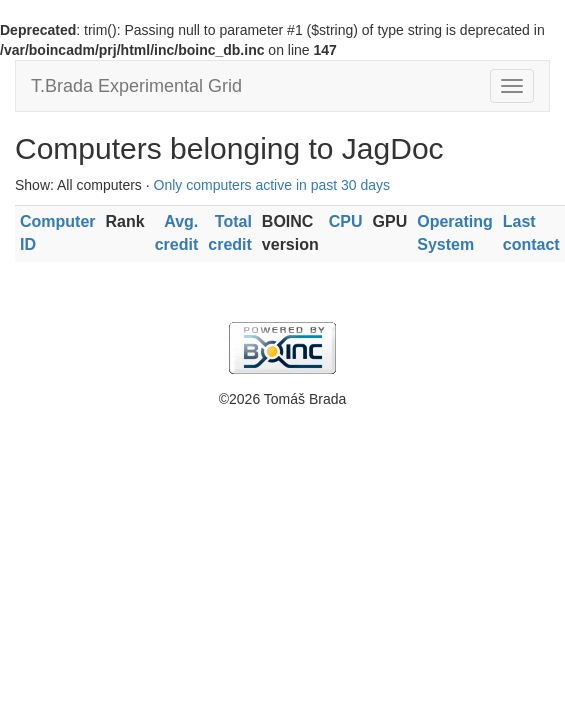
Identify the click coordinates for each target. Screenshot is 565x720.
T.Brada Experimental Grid (136, 86)
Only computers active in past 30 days (272, 185)
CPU (346, 221)
